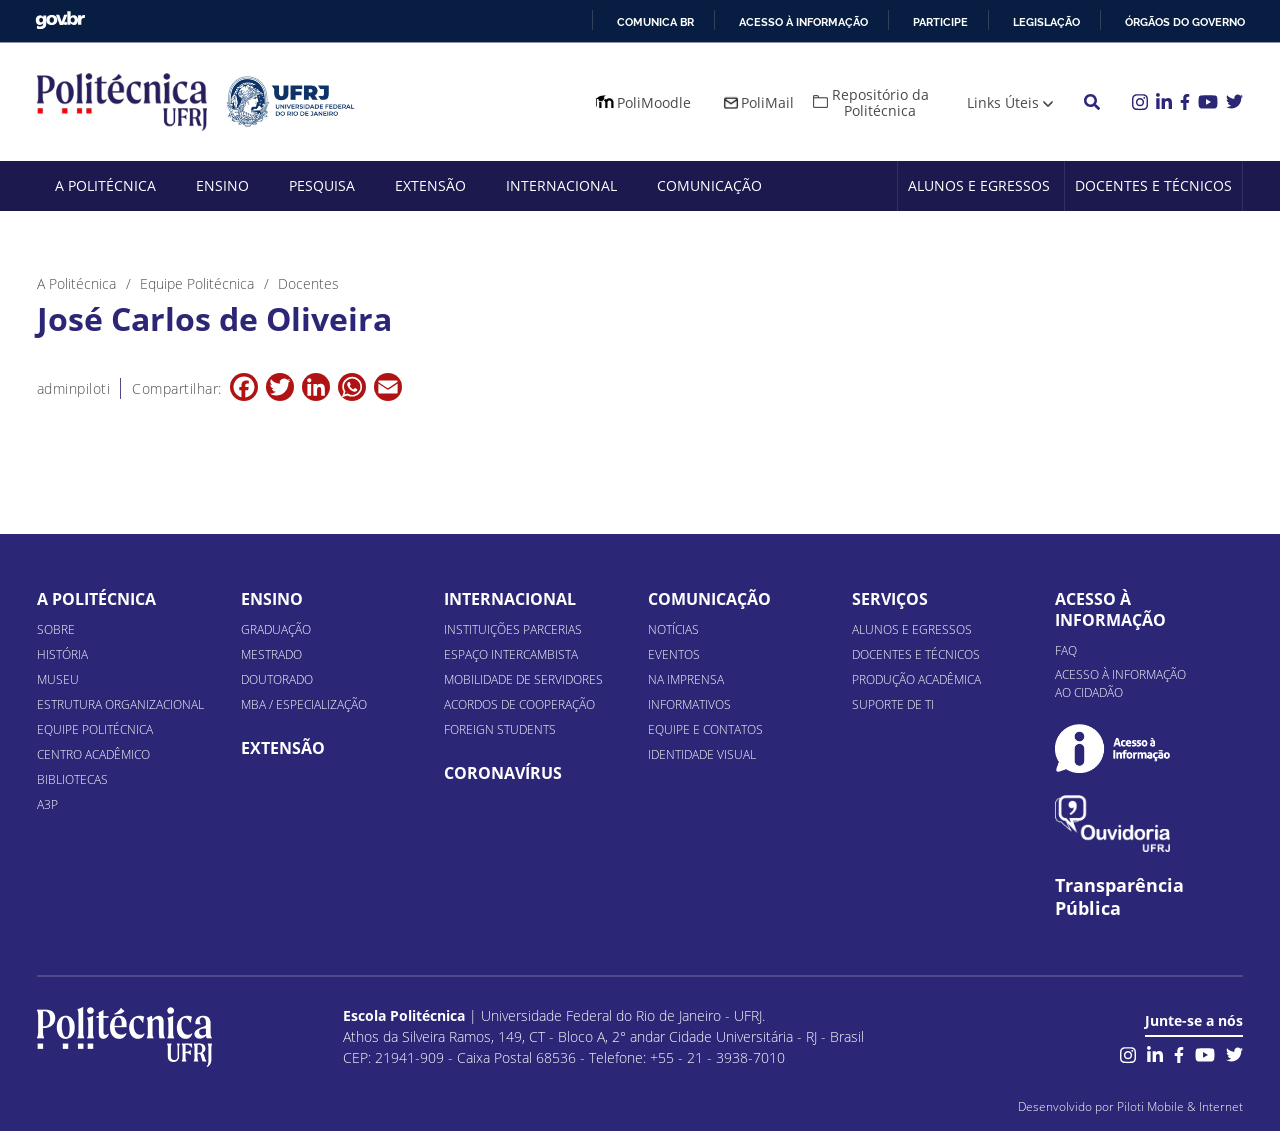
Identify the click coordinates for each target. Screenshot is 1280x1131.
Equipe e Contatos (705, 729)
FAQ (1066, 650)
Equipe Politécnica (95, 729)
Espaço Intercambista (511, 654)
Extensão (430, 185)
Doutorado (277, 679)
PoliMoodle (654, 102)
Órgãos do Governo (1185, 22)
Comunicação (709, 185)
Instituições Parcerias (513, 629)
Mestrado (271, 654)
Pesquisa (322, 185)
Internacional (561, 185)
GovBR (60, 20)
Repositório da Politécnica (880, 102)
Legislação (1046, 22)
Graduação (276, 629)
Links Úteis (1003, 102)
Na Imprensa (686, 679)
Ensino (222, 185)
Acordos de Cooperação (519, 704)
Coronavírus (503, 773)
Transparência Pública (1119, 897)
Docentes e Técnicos (1153, 185)
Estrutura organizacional (120, 704)
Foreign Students (500, 729)
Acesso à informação (803, 22)
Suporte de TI (893, 704)
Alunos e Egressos (979, 185)
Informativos (689, 704)
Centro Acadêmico (93, 754)
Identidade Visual (702, 754)
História (62, 654)
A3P (47, 804)
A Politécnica (105, 185)
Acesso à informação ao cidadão (1120, 683)
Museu (58, 679)
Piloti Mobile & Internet (1180, 1106)
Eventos (674, 654)
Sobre (56, 629)
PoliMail (767, 102)
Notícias (673, 629)
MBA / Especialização (304, 704)
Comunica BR (655, 22)
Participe (940, 22)
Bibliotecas (72, 779)
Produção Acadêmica (916, 679)
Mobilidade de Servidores (523, 679)
